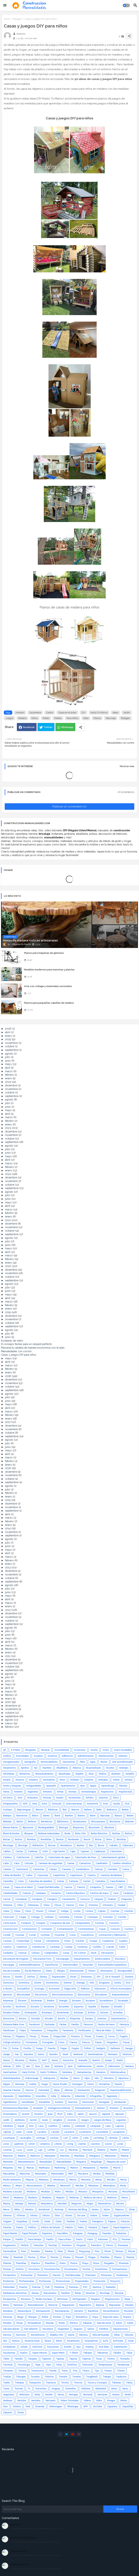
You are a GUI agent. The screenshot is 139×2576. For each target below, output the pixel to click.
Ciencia (70, 1905)
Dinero (92, 1971)
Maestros (8, 2156)
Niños (34, 718)
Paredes (106, 2233)
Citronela (108, 1905)
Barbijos (7, 1815)
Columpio (92, 1917)
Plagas (92, 2257)
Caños (29, 1875)
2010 (8, 1702)
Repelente (85, 2305)
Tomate (63, 2376)
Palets (46, 718)
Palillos (32, 2227)
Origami (7, 2221)
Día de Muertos (33, 1971)
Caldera (7, 1857)
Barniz (46, 1815)
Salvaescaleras (11, 2329)
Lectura (54, 2138)
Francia (73, 2042)
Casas (6, 1887)
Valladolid (100, 2388)
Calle (6, 1863)
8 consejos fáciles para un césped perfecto (26, 1344)
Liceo (6, 2144)
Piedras (49, 2251)
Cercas (6, 1899)
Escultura (49, 2006)
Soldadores (9, 2347)
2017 (7, 1422)
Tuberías (116, 2382)
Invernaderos (10, 2114)
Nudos (95, 2209)
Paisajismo (97, 2221)
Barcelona (21, 1815)
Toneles (76, 2376)
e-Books (7, 1988)
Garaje (6, 2054)
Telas (59, 2364)
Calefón (39, 1857)
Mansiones (110, 2156)
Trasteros (51, 2382)
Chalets (112, 1899)
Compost (26, 1923)
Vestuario (50, 2400)
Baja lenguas (24, 1809)
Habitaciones (84, 2066)
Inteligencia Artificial (59, 2108)
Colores (78, 1917)
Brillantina (38, 1845)
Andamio (88, 1780)
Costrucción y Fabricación (112, 1935)
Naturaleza (47, 2203)
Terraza (22, 2370)
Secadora (48, 2329)
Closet (39, 1911)
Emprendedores (120, 1994)
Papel (105, 2227)
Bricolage (8, 1845)
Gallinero (115, 2048)
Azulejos (7, 1809)
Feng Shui (52, 2030)
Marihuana (44, 2168)
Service (7, 2335)
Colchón (128, 1911)
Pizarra (66, 2257)
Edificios (85, 1988)
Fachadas (50, 2024)
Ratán (78, 2293)
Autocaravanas (74, 1803)
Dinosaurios (106, 1971)
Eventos (102, 2018)
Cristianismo (52, 1941)
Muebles (46, 2197)
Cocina (89, 1911)
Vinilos (123, 2400)
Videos (87, 2400)
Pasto (79, 2239)
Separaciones (120, 2329)
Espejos (105, 2006)
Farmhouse (9, 2030)
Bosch (87, 1839)
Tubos (129, 2382)
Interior (101, 2108)
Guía (47, 2066)
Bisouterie (94, 1827)
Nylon (107, 2209)
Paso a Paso (64, 2239)
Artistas (47, 1797)
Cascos (68, 1887)
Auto (44, 1803)
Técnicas (8, 2364)
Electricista (41, 1994)
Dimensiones (77, 1971)
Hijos (87, 2078)
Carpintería (35, 712)
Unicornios (41, 2388)
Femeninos (36, 2030)
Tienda (52, 2370)
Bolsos (18, 1839)
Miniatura (93, 2185)
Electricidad (23, 1994)
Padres (83, 2221)
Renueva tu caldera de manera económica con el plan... (33, 1347)
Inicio (6, 19)
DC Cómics (80, 1953)
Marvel (117, 2168)
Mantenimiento (26, 2162)
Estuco (22, 2018)
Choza (57, 1905)
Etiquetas (75, 2018)
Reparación (68, 2305)
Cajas (73, 1851)
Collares (49, 1917)
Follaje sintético (12, 2042)
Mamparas (50, 2156)
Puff (47, 2287)
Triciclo (65, 2382)
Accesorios (80, 1750)
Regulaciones (112, 2299)
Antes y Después (12, 1785)
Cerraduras (21, 1899)
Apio (82, 1785)
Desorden (88, 1965)
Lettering (98, 2138)
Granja (108, 2060)
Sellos (90, 2329)
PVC (85, 2287)
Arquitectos (107, 1791)
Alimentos (24, 1774)
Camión (7, 1869)
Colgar (22, 1917)
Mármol (74, 2168)
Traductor (121, 2376)
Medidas (110, 2173)
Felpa (23, 2030)
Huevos (30, 2090)
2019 (8, 1312)
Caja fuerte (59, 1851)
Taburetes (102, 2353)
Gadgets (101, 2048)
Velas (37, 2394)
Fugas (63, 2048)
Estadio (118, 2006)
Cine (81, 1905)
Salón (119, 2323)
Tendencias (123, 2364)
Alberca (77, 1768)
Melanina (44, 2179)
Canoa (125, 1869)
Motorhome (128, 2191)
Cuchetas (82, 1947)
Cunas (66, 1953)
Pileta (71, 2251)
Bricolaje (23, 1845)
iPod (59, 2114)
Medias (97, 2173)
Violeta (17, 2406)
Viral (28, 2406)
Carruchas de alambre (40, 1881)
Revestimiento (111, 2311)
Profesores (45, 2281)
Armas (60, 1791)
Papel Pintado (29, 2233)
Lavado (55, 2132)
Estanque (47, 2012)
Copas (102, 1929)
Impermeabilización (120, 2090)
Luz (62, 2150)
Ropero (127, 2317)
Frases (98, 2042)
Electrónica (84, 1994)
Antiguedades (33, 1785)
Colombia (64, 1917)
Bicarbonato (80, 1821)
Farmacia (124, 2024)
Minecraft (65, 2185)
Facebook (29, 727)
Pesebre (35, 2251)
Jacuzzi (93, 2114)
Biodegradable (46, 1827)
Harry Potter (28, 2072)
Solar (131, 2341)
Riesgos (32, 2317)
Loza (19, 2150)
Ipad (50, 2114)
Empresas (8, 2000)
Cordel (6, 1935)
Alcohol (110, 1768)
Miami (19, 2185)
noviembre (11, 1042)
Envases (76, 2000)
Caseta (81, 1887)
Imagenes (100, 2090)
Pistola (54, 2257)
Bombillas (46, 1839)
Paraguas (78, 2233)
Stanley (89, 2347)
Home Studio (60, 2084)
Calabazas (99, 1851)
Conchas (99, 1923)
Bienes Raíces (10, 1827)
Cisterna (93, 1905)
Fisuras (45, 2036)
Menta (73, 2179)
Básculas (105, 1815)
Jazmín (33, 2120)
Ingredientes (10, 2102)
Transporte (35, 2382)
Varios (114, 2388)
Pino (97, 2251)
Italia (70, 2114)
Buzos (101, 1845)
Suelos (24, 2353)
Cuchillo (96, 1947)
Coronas (19, 1935)
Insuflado (38, 2108)
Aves (105, 1803)
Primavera (106, 2275)
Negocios (76, 2203)
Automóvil (92, 1803)
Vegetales (8, 2394)
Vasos (125, 2388)
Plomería (124, 2263)
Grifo (18, 2066)
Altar (91, 1774)
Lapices (119, 2126)
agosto (9, 1053)
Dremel (68, 1982)
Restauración (43, 2311)
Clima (17, 1911)
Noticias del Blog (77, 2209)
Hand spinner (10, 2072)
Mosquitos (98, 2191)
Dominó (129, 1977)
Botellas (121, 1839)
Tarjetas (86, 2359)
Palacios (125, 2221)
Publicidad (8, 2287)
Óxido (58, 2221)
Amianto (33, 1780)
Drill (92, 1982)
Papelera (47, 2233)
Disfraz (31, 1977)
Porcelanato (71, 2269)
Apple (93, 1785)
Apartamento (68, 1785)
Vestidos (36, 2400)
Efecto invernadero (121, 1988)
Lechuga (40, 2138)
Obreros (7, 2215)
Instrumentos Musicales (15, 2108)
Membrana (59, 2179)
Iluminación (84, 2090)
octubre (9, 1046)
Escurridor (64, 2006)
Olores (68, 2215)
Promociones (63, 2281)
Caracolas (42, 1875)
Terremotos (37, 2370)
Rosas (19, 2323)
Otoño (35, 2221)
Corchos (129, 1929)
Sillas (117, 2335)
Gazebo (53, 2054)
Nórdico (29, 2209)
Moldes (70, 2191)
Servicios (21, 2335)
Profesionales (26, 2281)
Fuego (39, 2048)
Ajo (35, 1768)
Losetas (7, 2150)
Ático (116, 1797)
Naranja (19, 2203)
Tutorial (18, 2388)
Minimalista (109, 2185)
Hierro (76, 2078)
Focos (111, 2036)
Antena (128, 1780)
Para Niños (72, 718)
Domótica (24, 1982)
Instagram (104, 2102)
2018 (8, 1376)
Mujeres (60, 2197)
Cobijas (65, 1911)
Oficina (33, 2215)
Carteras (73, 1881)
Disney (43, 1977)
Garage (129, 2048)
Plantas (7, 2263)
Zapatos (7, 2412)
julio (7, 1057)
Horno (90, 2084)
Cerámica (128, 1893)
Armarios (47, 1791)
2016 (8, 1468)
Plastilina (50, 2263)
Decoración (107, 1953)
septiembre (11, 1050)
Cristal (37, 1941)
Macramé (87, 2150)
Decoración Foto (42, 1959)
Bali (65, 1809)
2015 (7, 1500)
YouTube (97, 2406)
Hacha (100, 2066)
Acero (106, 1750)
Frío (5, 2048)
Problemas (122, 2275)
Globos (33, 2060)
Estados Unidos (11, 2012)
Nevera (120, 2203)
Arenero (20, 712)
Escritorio (21, 2006)
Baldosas (53, 1809)
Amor (62, 1780)
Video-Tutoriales (69, 2400)
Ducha (117, 1982)
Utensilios (70, 2388)
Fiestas (7, 2036)
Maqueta (81, 2162)
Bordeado (73, 1839)
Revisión (128, 2311)
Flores (88, 2036)
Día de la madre (11, 1971)
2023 (8, 1127)
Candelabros (83, 1869)
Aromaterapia (88, 1791)
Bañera (88, 1809)
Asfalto (90, 1797)
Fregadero (112, 2042)
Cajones (85, 1851)
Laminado (80, 2126)
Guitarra (58, 2066)
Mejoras (30, 2179)
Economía (54, 1988)
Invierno (38, 2114)
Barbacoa (112, 1809)
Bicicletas (115, 1821)
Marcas (30, 2168)
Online (93, 2215)
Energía (63, 2000)
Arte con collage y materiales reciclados (48, 986)
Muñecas (74, 2197)
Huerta (118, 2084)
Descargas (8, 1965)
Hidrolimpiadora (11, 2078)
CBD (120, 1887)
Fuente (52, 2048)
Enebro (50, 2000)
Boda (67, 1833)
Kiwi (31, 2126)
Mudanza (18, 2197)
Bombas (31, 1839)
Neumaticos (104, 2203)
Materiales (40, 2173)
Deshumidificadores (29, 1965)
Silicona (83, 2335)
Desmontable (70, 1965)
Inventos (128, 2108)
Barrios (81, 1815)
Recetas (90, 2293)
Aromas (72, 1791)
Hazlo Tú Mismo (99, 712)
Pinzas (131, 2251)
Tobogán (17, 19)
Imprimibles (24, 2096)
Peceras (126, 2239)
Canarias (66, 1869)
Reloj (6, 2305)
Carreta (91, 1875)
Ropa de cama (110, 2317)
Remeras (18, 2305)
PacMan (71, 2221)
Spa (78, 2347)
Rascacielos (50, 2293)
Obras (132, 2209)
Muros (125, 2197)
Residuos (8, 2311)
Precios (57, 2275)
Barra (57, 1815)
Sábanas (87, 2323)
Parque (7, 2239)
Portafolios (101, 2269)
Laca (40, 2126)
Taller (6, 2359)
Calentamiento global (113, 1857)
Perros (109, 2245)
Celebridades (10, 1893)
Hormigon (77, 2084)
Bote (109, 1839)
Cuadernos (108, 1941)
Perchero (67, 2245)
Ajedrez (25, 1768)
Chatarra (7, 1905)
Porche (86, 2269)
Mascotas (25, 2173)
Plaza (96, 2263)
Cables (7, 1851)
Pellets (25, 2245)
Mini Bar (79, 2185)
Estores (104, 2012)
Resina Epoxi (24, 2311)
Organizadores (121, 2215)
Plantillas (21, 2263)
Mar (20, 2168)
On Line (81, 2215)
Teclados (125, 2359)
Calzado (28, 1863)
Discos (6, 1977)
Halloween (114, 2066)
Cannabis (112, 1869)
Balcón (39, 1809)
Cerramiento (68, 1899)
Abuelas (45, 1750)
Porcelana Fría (52, 2269)
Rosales (7, 2323)
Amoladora (49, 1780)
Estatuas (78, 2012)
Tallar (129, 2353)
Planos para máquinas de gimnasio (44, 953)
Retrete (78, 2311)
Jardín (126, 712)
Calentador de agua (59, 1857)
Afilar (82, 1762)
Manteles (8, 2162)
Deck (93, 1953)
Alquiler (79, 1774)
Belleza (32, 1821)
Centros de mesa (99, 1893)
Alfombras (8, 1774)
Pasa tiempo (34, 2239)
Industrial (80, 2096)
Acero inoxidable (123, 1750)
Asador (60, 1797)
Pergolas (81, 2245)
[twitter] (66, 2434)
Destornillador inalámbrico (112, 1965)
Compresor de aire (60, 1923)
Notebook (44, 2209)
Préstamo (90, 2275)
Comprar (40, 1923)
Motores (112, 2191)
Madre (113, 2150)
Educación (100, 1988)
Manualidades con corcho (16, 1351)
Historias (19, 2084)
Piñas (6, 2257)
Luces (30, 2150)
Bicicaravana (98, 1821)
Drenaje (81, 1982)
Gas (17, 2054)
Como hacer (9, 1923)
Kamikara (8, 2126)
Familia (75, 2024)
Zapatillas (127, 2406)
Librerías (113, 2138)
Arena (6, 1791)
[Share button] (80, 727)
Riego (20, 2317)
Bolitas (116, 1833)
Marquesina (89, 2168)
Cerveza (84, 1899)
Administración (86, 1756)
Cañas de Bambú (12, 1875)
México (7, 2185)
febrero (9, 1074)
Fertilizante (84, 2030)
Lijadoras (19, 2144)
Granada (82, 2060)
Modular (45, 2191)
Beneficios (46, 1821)
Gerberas (78, 2054)
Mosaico (83, 2191)
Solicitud (37, 2347)
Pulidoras (59, 2287)
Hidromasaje (32, 2078)
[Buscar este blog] (52, 2509)
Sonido (67, 2347)
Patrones (103, 2239)
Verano (116, 2394)
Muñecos (112, 2197)
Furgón (75, 2048)
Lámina (66, 2126)
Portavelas (27, 2275)
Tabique (87, 2353)
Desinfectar (51, 1965)
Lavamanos (85, 2132)
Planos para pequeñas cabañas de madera (49, 1002)
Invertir (26, 2114)
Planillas (104, 2257)
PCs (115, 2239)
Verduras (7, 2400)
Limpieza (45, 2144)
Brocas (52, 1845)
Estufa (61, 2018)
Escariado (123, 2000)
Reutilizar (93, 2311)
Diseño (18, 1977)
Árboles (123, 1785)
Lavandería (102, 2132)
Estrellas (118, 2012)
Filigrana (20, 2036)
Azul (127, 1803)
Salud (130, 2323)
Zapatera (112, 2406)
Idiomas (69, 2090)
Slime (59, 2341)
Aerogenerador (11, 1762)
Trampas (19, 2382)
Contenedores (86, 1929)
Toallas (7, 2376)
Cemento (56, 1893)
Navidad (62, 2203)
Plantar (130, 2257)
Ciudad (121, 1905)
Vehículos (24, 2394)
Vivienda (39, 2406)
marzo (9, 1071)
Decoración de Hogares (15, 1959)
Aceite (94, 1750)
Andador (74, 1780)
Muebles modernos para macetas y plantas (49, 969)
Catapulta (95, 1887)
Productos (8, 2281)
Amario (6, 1780)
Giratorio (127, 2054)
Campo (53, 1869)
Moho (58, 2191)
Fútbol (87, 2048)
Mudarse (32, 2197)
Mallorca (35, 2156)
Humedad (44, 2090)
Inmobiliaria (28, 2102)
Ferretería (68, 2030)
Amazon (19, 1780)
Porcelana (34, 2269)
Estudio (49, 2018)
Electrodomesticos (62, 1994)
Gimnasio (113, 2054)
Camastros (85, 1863)
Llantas (82, 2144)
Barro (93, 1815)
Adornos (123, 1756)
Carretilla (8, 1881)
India (53, 2096)
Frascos (86, 2042)
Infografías (96, 2096)
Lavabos (42, 2132)
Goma (55, 2060)
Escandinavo (106, 2000)
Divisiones (86, 1977)
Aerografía (30, 1762)
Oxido (47, 2221)
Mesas (98, 2179)
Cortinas (45, 1935)
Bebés (130, 1815)
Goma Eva (68, 2060)
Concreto (114, 1923)
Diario (49, 1971)
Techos (111, 2359)
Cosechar (59, 1935)
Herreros (101, 2072)
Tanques (32, 2359)
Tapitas (60, 2359)
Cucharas (55, 1947)
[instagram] (78, 2434)
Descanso (120, 1959)
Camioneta (22, 1869)
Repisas (100, 2305)
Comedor (108, 1917)
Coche (77, 1911)
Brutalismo (66, 1845)
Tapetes (46, 2359)
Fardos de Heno (106, 2024)
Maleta (22, 2156)
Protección (100, 2281)
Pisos (43, 2257)
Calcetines (116, 1851)
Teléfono (72, 2364)
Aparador (51, 1785)
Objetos (119, 2209)
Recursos (26, 2299)
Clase (6, 1911)
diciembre (11, 1085)
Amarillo (129, 1774)
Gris (28, 2066)
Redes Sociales (44, 2299)
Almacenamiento (44, 1774)
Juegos (9, 718)
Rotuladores (34, 2323)
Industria (65, 2096)
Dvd (128, 1982)
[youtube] (72, 2434)
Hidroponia (49, 2078)
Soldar (24, 2347)
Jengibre (57, 2120)
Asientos (103, 1797)
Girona (6, 2060)
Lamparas (95, 2126)
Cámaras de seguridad (50, 1863)
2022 (8, 1174)
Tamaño (18, 2359)
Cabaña (113, 1845)
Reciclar (119, 2293)
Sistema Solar (32, 2341)
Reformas (62, 2299)
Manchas (65, 2156)
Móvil (6, 2197)
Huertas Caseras (12, 2090)
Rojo (68, 2317)
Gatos (41, 2054)
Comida (122, 1917)
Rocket (57, 2317)
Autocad (56, 1803)
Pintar (107, 2251)
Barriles (69, 1815)
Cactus (19, 1851)
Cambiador (102, 1863)
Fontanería (31, 2042)
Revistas (7, 2317)
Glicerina (19, 2060)
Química (96, 2287)
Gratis (120, 2060)
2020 (8, 1266)
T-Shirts (74, 2353)
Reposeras (115, 2305)
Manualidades (64, 2162)
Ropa (95, 2317)
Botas (98, 1839)
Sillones (129, 2335)
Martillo (104, 2168)
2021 (8, 1220)
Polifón (20, 2269)
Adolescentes (106, 1756)
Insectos (72, 2102)
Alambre (46, 1768)
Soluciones (53, 2347)
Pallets (58, 718)
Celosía (27, 1893)
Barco (35, 1815)
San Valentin (31, 2329)
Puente (23, 2287)
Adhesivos (67, 1756)
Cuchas (68, 1947)
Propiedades (82, 2281)
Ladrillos (53, 2126)
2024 (8, 1081)
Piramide (18, 2257)
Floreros (75, 2036)
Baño (99, 1809)
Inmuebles (44, 2102)
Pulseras (73, 2287)
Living (70, 2144)
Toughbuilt (92, 2376)
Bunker (80, 1845)
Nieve (6, 2209)
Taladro (117, 2353)
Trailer (6, 2382)
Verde (128, 2394)
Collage (35, 1917)
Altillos (102, 1774)
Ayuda (116, 1803)
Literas (58, 2144)
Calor (17, 1863)
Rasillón (65, 2293)
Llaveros (95, 2144)
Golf (44, 2060)
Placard (79, 2257)
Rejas (127, 2299)
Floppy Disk (59, 2036)
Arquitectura (125, 1791)
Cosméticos (87, 1935)
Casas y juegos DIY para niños (18, 1354)
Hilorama (108, 2078)
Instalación (120, 2102)
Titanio (108, 2370)
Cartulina (100, 1881)
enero (8, 1035)
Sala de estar (104, 2323)
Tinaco (86, 2370)
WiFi (85, 2406)
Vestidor (21, 2400)
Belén (20, 1821)
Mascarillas (9, 2173)
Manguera (94, 2156)
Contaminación (65, 1929)
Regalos (95, 2299)
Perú (23, 2251)
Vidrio (99, 2400)
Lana (108, 2126)
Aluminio (116, 1774)
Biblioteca (62, 1821)
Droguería (104, 1982)
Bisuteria (109, 1827)
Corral (32, 1935)
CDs (130, 1887)
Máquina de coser (116, 2162)
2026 (8, 1028)
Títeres (121, 2370)
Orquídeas (21, 2221)
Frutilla (27, 2048)
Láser (19, 2132)
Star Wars (104, 2347)
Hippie (6, 2084)
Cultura (35, 1953)
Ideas (115, 712)
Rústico (74, 2323)
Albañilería (62, 1768)
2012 (8, 1610)
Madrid (125, 2150)
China (46, 1905)
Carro (21, 1881)
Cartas (60, 1881)
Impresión (8, 2096)
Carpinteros (76, 1875)
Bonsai (59, 1839)
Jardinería (19, 2120)
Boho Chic (80, 1833)
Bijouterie (28, 1827)
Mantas (125, 2156)
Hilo (97, 2078)
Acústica (52, 1756)
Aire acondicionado (122, 1762)
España (92, 2006)
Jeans (45, 2120)
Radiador (111, 2287)
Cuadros (123, 1941)
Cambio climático (121, 1863)
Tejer (48, 2364)
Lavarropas (9, 2138)
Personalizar (9, 2251)
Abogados (30, 1750)
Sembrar (103, 2329)
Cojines (102, 1911)
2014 (8, 1528)
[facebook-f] (60, 2434)
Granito (96, 2060)
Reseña (129, 2305)
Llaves (108, 2144)
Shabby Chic (56, 2335)
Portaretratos (119, 2269)
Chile (20, 1905)
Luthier (51, 2150)
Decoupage (62, 1959)
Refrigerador (79, 2299)
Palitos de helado (50, 2227)
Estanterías (63, 2012)
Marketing (59, 2168)
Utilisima (85, 2388)
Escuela (35, 2006)
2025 (8, 1039)
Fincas (33, 2036)
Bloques (28, 1833)
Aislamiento (9, 1768)
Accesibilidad (61, 1750)
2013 (8, 1567)
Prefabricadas (73, 2275)
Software (118, 2341)
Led (65, 2138)
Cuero (122, 1947)
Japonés (119, 2114)
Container (46, 1929)
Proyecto (115, 2281)
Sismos (16, 2341)
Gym (70, 2066)
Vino (5, 2406)
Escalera (90, 2000)
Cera (115, 1893)
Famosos (88, 2024)
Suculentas (9, 2353)
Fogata (124, 2036)
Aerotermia (69, 1762)
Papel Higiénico (121, 2227)
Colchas (115, 1911)
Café (45, 1851)
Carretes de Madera (111, 1875)
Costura (7, 1941)
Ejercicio (7, 1994)
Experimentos (118, 2018)
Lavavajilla (25, 2138)
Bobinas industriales (49, 1833)
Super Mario (58, 2353)
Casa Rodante (117, 1881)
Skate (48, 2341)
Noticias (59, 2209)
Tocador (35, 2376)
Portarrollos (9, 2275)
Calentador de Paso (85, 1857)
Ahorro (103, 1762)
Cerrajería (37, 1899)
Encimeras (36, 2000)
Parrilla (19, 2239)
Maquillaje (96, 2162)
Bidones (129, 1821)
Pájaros (112, 2221)
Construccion (10, 1929)
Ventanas (102, 2394)
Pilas (60, 2251)
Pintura (119, 2251)
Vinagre (111, 2400)
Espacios (79, 2006)
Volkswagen (55, 2406)
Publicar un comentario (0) (69, 806)
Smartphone (91, 2341)
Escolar (7, 2006)
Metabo (111, 2179)
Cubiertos (21, 1947)
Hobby (33, 2084)
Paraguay (93, 2233)
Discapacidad (125, 1971)
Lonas (120, 2144)
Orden (105, 2215)
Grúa (37, 2066)
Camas (70, 1863)
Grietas (7, 2066)
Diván (73, 1977)
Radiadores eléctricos (15, 2293)
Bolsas (6, 1839)
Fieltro (119, 2030)
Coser (73, 1935)
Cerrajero (52, 1899)
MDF (70, 2173)
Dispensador (58, 1977)
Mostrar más (127, 766)
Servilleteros (38, 2335)
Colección (8, 1917)
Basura (118, 1815)
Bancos (75, 1809)
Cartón (49, 712)
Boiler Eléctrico (99, 1833)
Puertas (36, 2287)
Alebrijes (124, 1768)
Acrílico (7, 1756)
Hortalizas (104, 2084)
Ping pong (84, 2251)
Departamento (82, 1959)
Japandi (106, 2114)
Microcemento (34, 2185)
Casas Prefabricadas (49, 1887)
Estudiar (35, 2018)
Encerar (22, 2000)
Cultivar (22, 1953)
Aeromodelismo (49, 1762)
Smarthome (73, 2341)
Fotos (61, 2042)
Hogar (44, 2084)
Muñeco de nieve (93, 2197)
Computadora (82, 1923)
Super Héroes (39, 2353)
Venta (61, 2394)
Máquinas (8, 2168)
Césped (98, 1899)
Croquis (93, 1941)
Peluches (39, 2245)
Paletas (7, 2227)
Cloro (28, 1911)
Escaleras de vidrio (12, 1340)
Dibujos (61, 1971)
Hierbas (64, 2078)
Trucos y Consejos (97, 2382)
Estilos (91, 2012)
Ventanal (87, 2394)
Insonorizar (88, 2102)
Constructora (29, 1929)
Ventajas (73, 2394)
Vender (49, 2394)
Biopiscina (78, 1827)
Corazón (115, 1929)
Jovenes (71, 2120)
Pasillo (50, 2239)
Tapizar (73, 2359)
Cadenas (32, 1851)
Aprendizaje (107, 1785)
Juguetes (121, 2120)
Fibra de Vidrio (103, 2030)
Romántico (82, 2317)
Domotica (8, 1982)
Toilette (49, 2376)
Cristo (67, 1941)
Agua (92, 1762)
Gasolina (28, 2054)
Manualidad (45, 2162)
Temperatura (105, 2364)
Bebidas (7, 1821)
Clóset (52, 1911)
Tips (96, 2370)
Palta (81, 2227)
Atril (25, 1803)
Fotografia (47, 2042)
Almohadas (64, 1774)
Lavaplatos (119, 2132)
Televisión (87, 2364)
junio (8, 1060)
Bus (91, 1845)
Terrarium (8, 2370)
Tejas (38, 2364)
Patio (86, 718)
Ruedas (50, 2323)
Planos (97, 718)
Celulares (41, 1893)
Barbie (125, 1809)
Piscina (31, 2257)
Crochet (79, 1941)
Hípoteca (123, 2078)
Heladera (67, 2072)
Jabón (80, 2114)
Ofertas (21, 2215)
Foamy (100, 2036)
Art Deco (8, 1797)
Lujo (40, 2150)
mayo (8, 1064)
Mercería (85, 2179)
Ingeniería (112, 2096)
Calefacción (23, 1857)
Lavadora (69, 2132)
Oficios (46, 2215)
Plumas (7, 2269)
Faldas (63, 2024)
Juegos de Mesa (102, 2120)
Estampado (31, 2012)
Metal (123, 2179)
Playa (85, 2263)
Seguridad (63, 2329)
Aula (34, 1803)
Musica (6, 2203)
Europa (89, 2018)
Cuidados (8, 1953)
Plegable (109, 2263)
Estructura (8, 2018)
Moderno (31, 2191)
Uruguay (55, 2388)
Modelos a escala (12, 2191)
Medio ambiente (12, 2179)
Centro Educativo (75, 1893)
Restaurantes (62, 2311)
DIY (83, 712)
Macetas (73, 2150)
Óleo (57, 2215)
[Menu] (5, 5)
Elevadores (101, 1994)
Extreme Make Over (13, 2024)
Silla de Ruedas (100, 2335)
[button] (126, 5)
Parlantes (121, 2233)
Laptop (7, 2132)
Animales (103, 1780)
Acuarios (38, 1756)
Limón (31, 2144)
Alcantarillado (93, 1768)
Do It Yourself (112, 1977)
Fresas (126, 2042)
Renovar (53, 2305)
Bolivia (128, 1833)
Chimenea (33, 1905)
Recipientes (9, 2299)
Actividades (22, 1756)
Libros (126, 2138)
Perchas (53, 2245)
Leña (86, 2138)
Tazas (99, 2359)
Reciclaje (111, 718)
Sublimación (120, 2347)
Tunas (6, 2388)
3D (4, 1750)
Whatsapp (67, 727)
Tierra (64, 2370)
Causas (109, 1887)
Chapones (126, 1899)
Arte (20, 1797)
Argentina (33, 1791)
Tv (29, 2388)
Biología (63, 1827)
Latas (30, 2132)
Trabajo (107, 2376)
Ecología (39, 1988)
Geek (65, 2054)
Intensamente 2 (83, 2108)
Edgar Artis (70, 1988)
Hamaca (129, 2066)
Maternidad (57, 2173)
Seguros (78, 2329)
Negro (90, 2203)
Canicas (98, 1869)
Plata (63, 2263)
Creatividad (22, 1941)
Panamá (93, 2227)
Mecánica (83, 2173)
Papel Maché (10, 2233)
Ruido (62, 2323)
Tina (75, 2370)
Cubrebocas (38, 1947)
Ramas (35, 2293)
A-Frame (15, 1750)
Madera (22, 718)
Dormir (37, 1982)
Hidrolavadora (118, 2072)
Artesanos (32, 1797)
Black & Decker (11, 1833)
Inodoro (59, 2102)
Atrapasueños (10, 1803)
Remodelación (36, 2305)
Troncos (78, 2382)
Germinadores (95, 2054)
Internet (114, 2108)
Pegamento (9, 2245)
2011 (7, 1656)
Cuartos (7, 1947)
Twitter (48, 727)
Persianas (123, 2245)
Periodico (96, 2245)
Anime (116, 1780)
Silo (5, 2341)
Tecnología (24, 2364)
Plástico (35, 2263)
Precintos (42, 2275)
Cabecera (127, 1845)
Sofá (105, 2341)
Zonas (20, 2412)
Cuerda (110, 1947)
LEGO (75, 2138)
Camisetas (38, 1869)
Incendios (41, 2096)
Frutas (15, 2048)
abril (7, 1032)
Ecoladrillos (23, 1988)
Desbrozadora (102, 1959)
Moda (123, 2185)
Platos (73, 2263)
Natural (32, 2203)
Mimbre (51, 2185)
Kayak (21, 2126)
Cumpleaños (51, 1953)
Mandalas (79, 2156)
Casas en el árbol (67, 712)
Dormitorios (52, 1982)
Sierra (71, 2335)
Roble (45, 2317)
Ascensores (74, 1797)
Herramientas (84, 2072)
